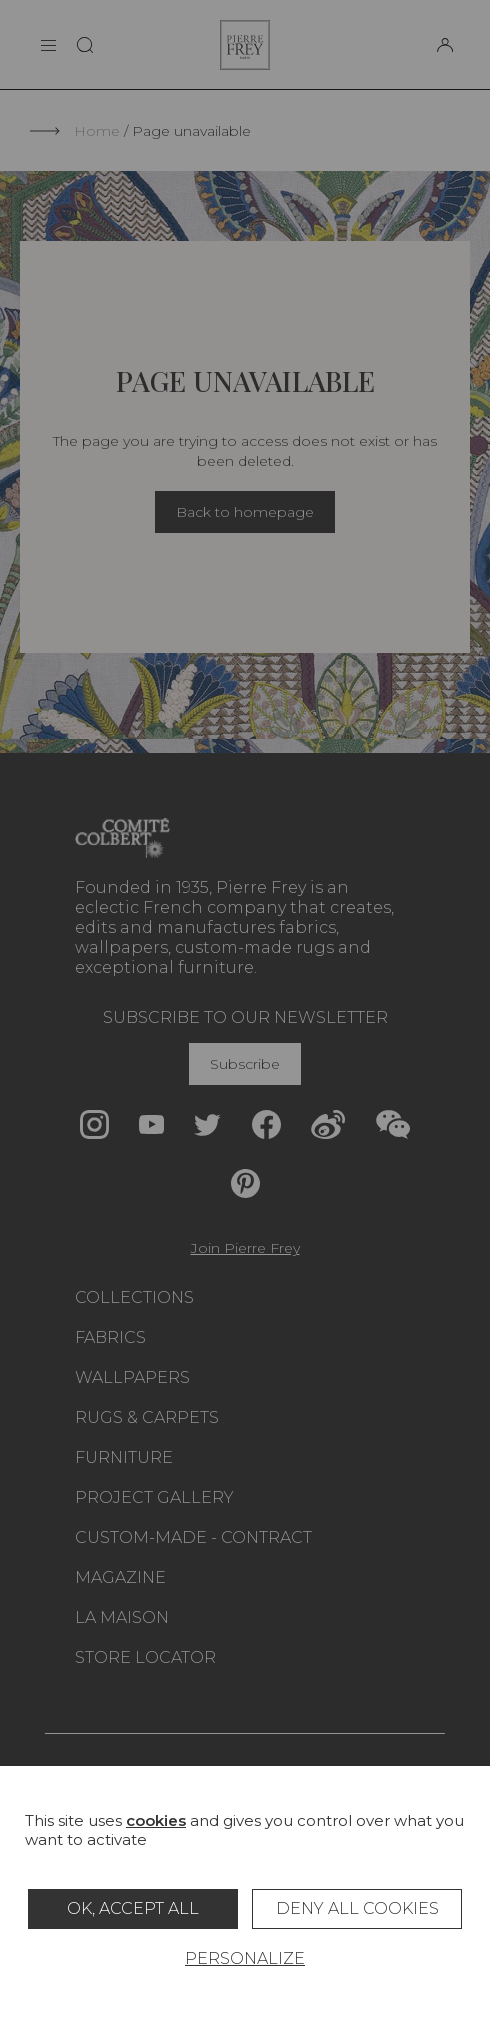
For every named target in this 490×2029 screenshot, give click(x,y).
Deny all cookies (357, 1908)
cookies (156, 1820)
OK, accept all (133, 1908)
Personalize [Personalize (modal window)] (245, 1958)
